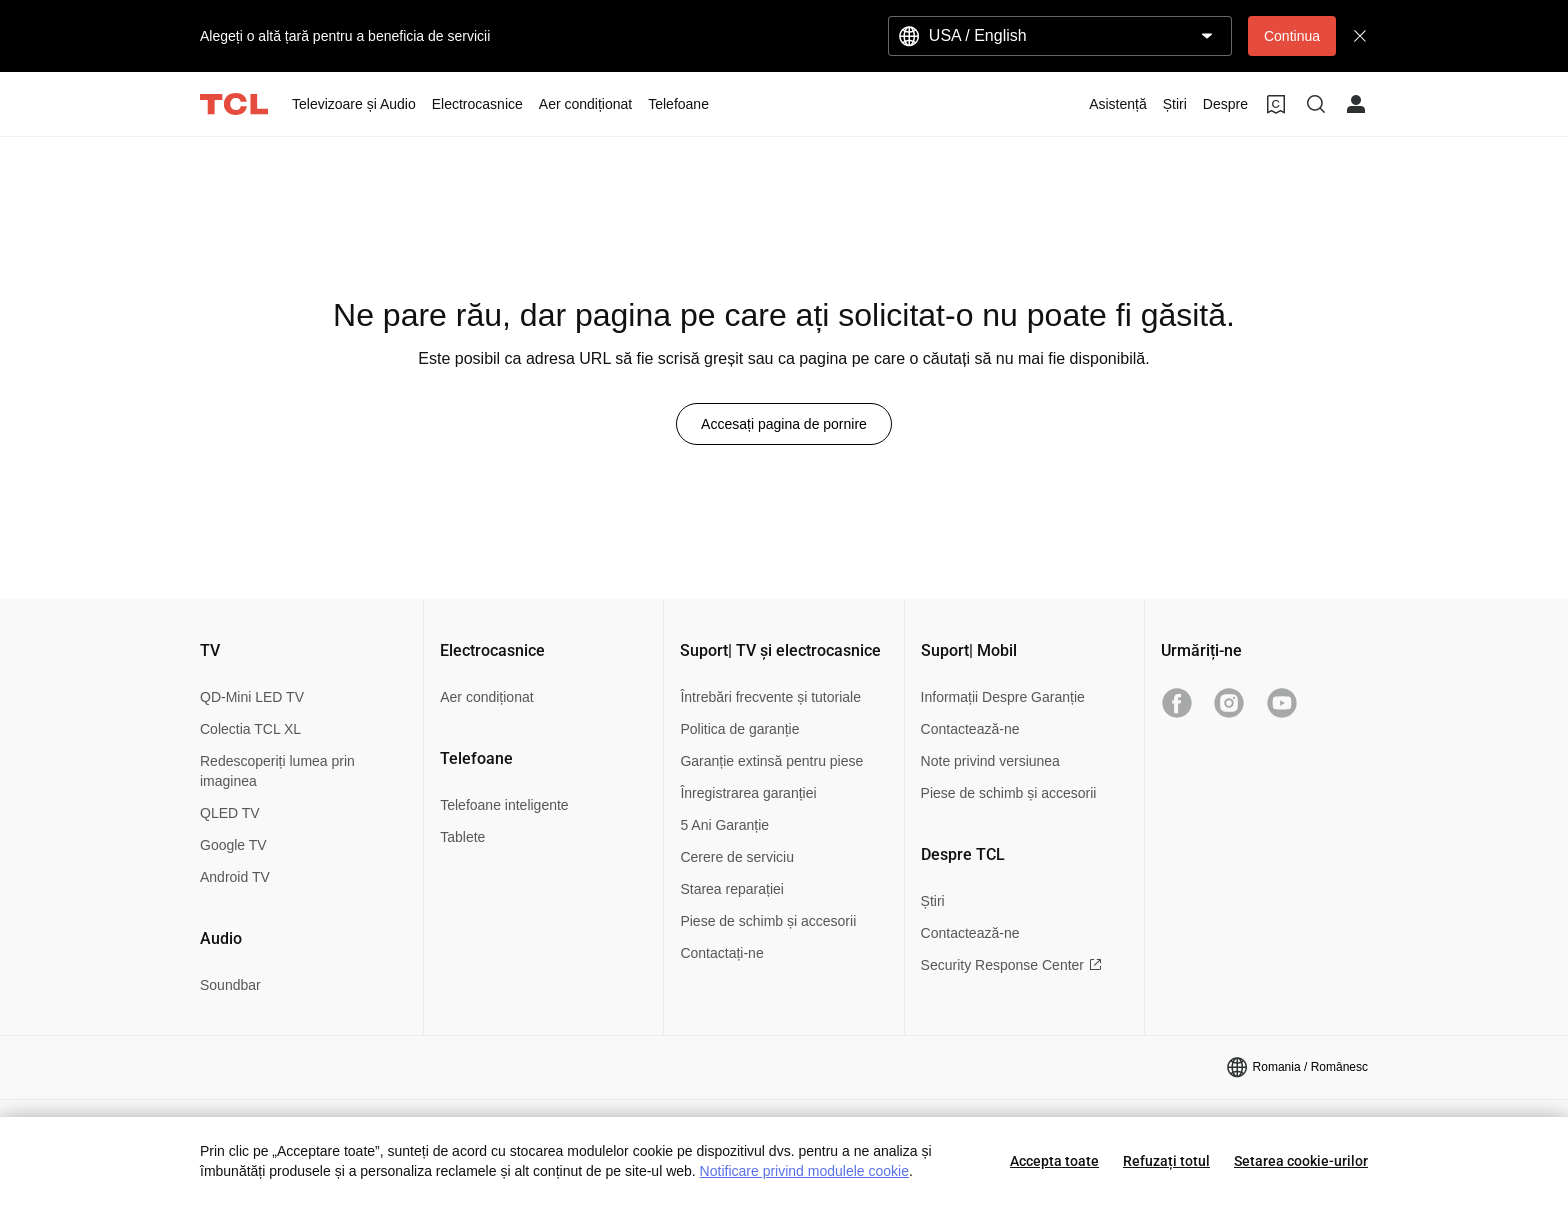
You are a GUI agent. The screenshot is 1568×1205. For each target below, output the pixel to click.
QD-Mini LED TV (252, 697)
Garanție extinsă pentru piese (771, 761)
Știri (933, 901)
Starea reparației (732, 889)
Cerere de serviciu (737, 857)
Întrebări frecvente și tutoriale (770, 697)
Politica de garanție (739, 729)
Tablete (462, 837)
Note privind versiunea (990, 761)
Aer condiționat (486, 697)
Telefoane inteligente (504, 805)
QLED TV (230, 813)
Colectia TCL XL (250, 729)
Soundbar (230, 985)
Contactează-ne (970, 729)
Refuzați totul (1166, 1161)
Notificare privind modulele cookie (804, 1171)
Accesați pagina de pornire (784, 424)
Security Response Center (1011, 965)
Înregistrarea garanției (748, 793)
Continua (1292, 36)
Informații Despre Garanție (1003, 697)
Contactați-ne (721, 953)
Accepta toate (1054, 1161)
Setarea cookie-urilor (1301, 1161)
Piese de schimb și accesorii (768, 921)
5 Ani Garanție (724, 825)
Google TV (233, 845)
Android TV (235, 877)
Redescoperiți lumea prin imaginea (277, 771)
